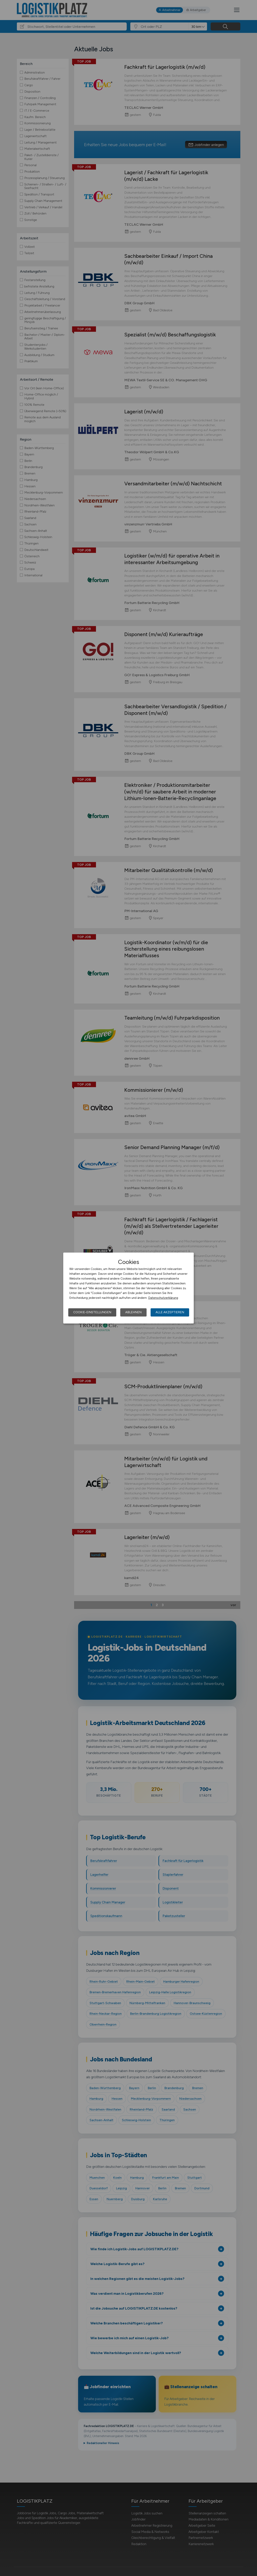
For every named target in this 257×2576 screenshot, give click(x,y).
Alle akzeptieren (170, 1312)
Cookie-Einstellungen (92, 1312)
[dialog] (128, 1288)
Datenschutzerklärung (163, 1298)
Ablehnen (133, 1312)
